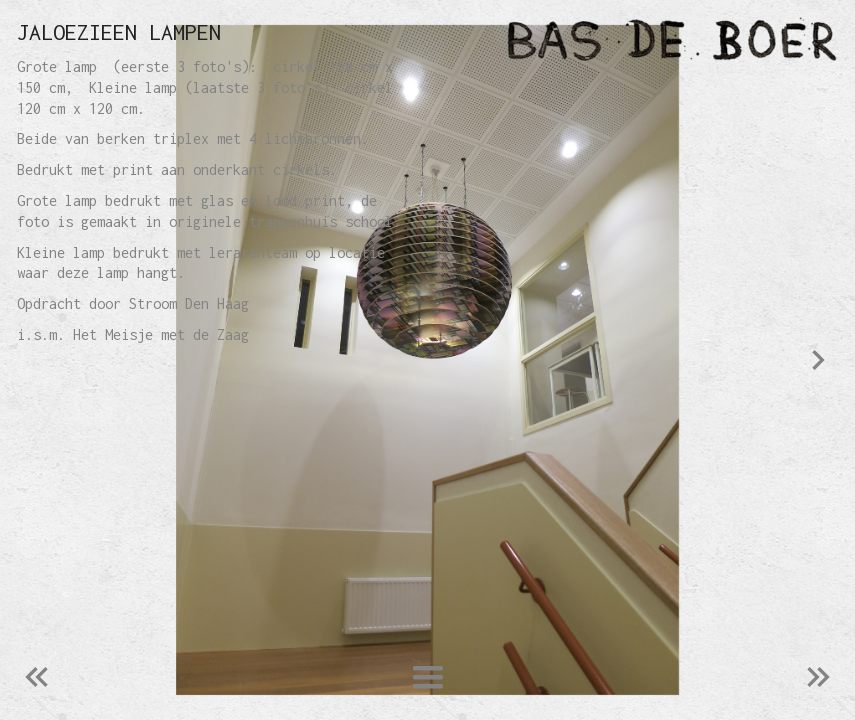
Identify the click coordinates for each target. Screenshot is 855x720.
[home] (427, 34)
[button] (427, 678)
